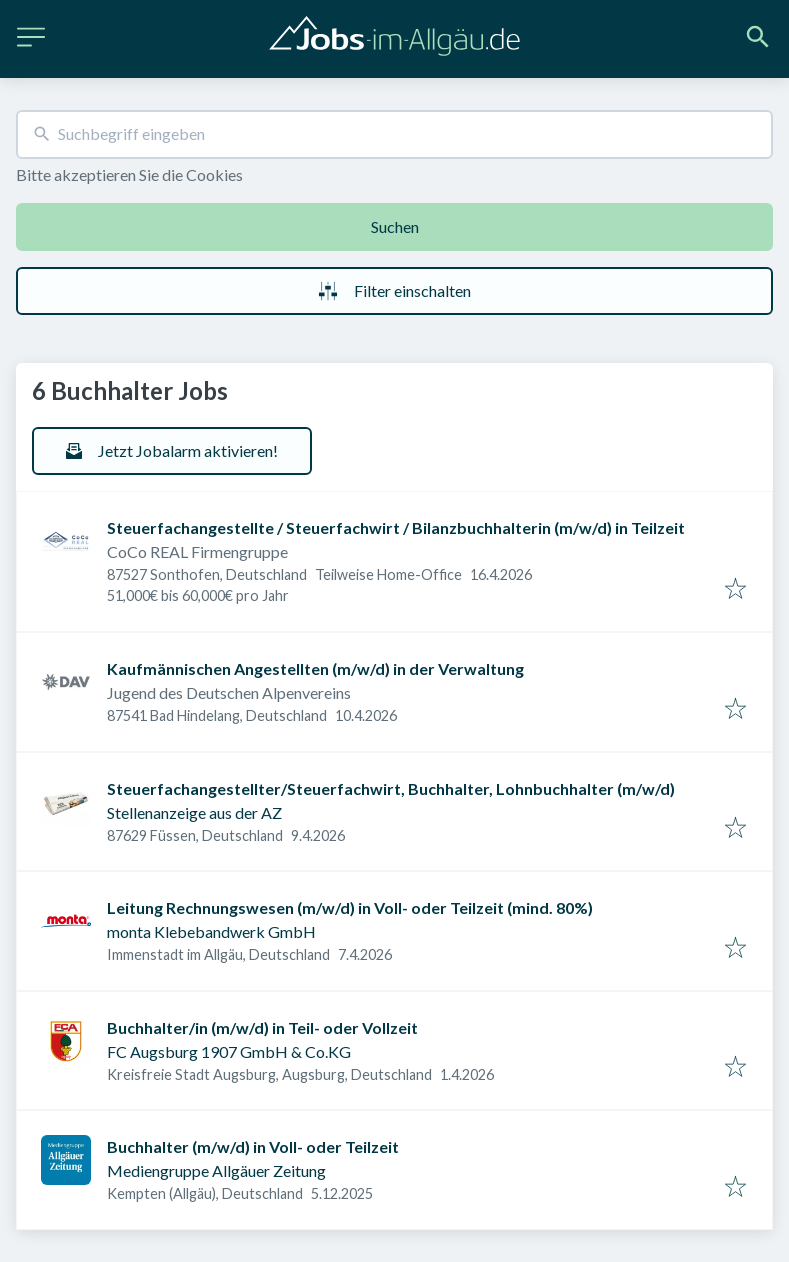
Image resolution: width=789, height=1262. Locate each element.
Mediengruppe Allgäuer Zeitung (216, 1170)
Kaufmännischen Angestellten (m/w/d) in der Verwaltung (315, 668)
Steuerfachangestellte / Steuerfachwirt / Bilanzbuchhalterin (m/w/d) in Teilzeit (396, 527)
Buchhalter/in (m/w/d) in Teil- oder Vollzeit (262, 1027)
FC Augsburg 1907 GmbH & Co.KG (229, 1051)
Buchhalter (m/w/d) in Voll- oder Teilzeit (253, 1146)
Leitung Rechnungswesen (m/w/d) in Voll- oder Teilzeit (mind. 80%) (350, 907)
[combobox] (394, 134)
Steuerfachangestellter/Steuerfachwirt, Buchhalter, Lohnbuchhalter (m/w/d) (391, 788)
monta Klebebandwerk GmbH (211, 931)
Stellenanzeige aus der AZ (194, 812)
